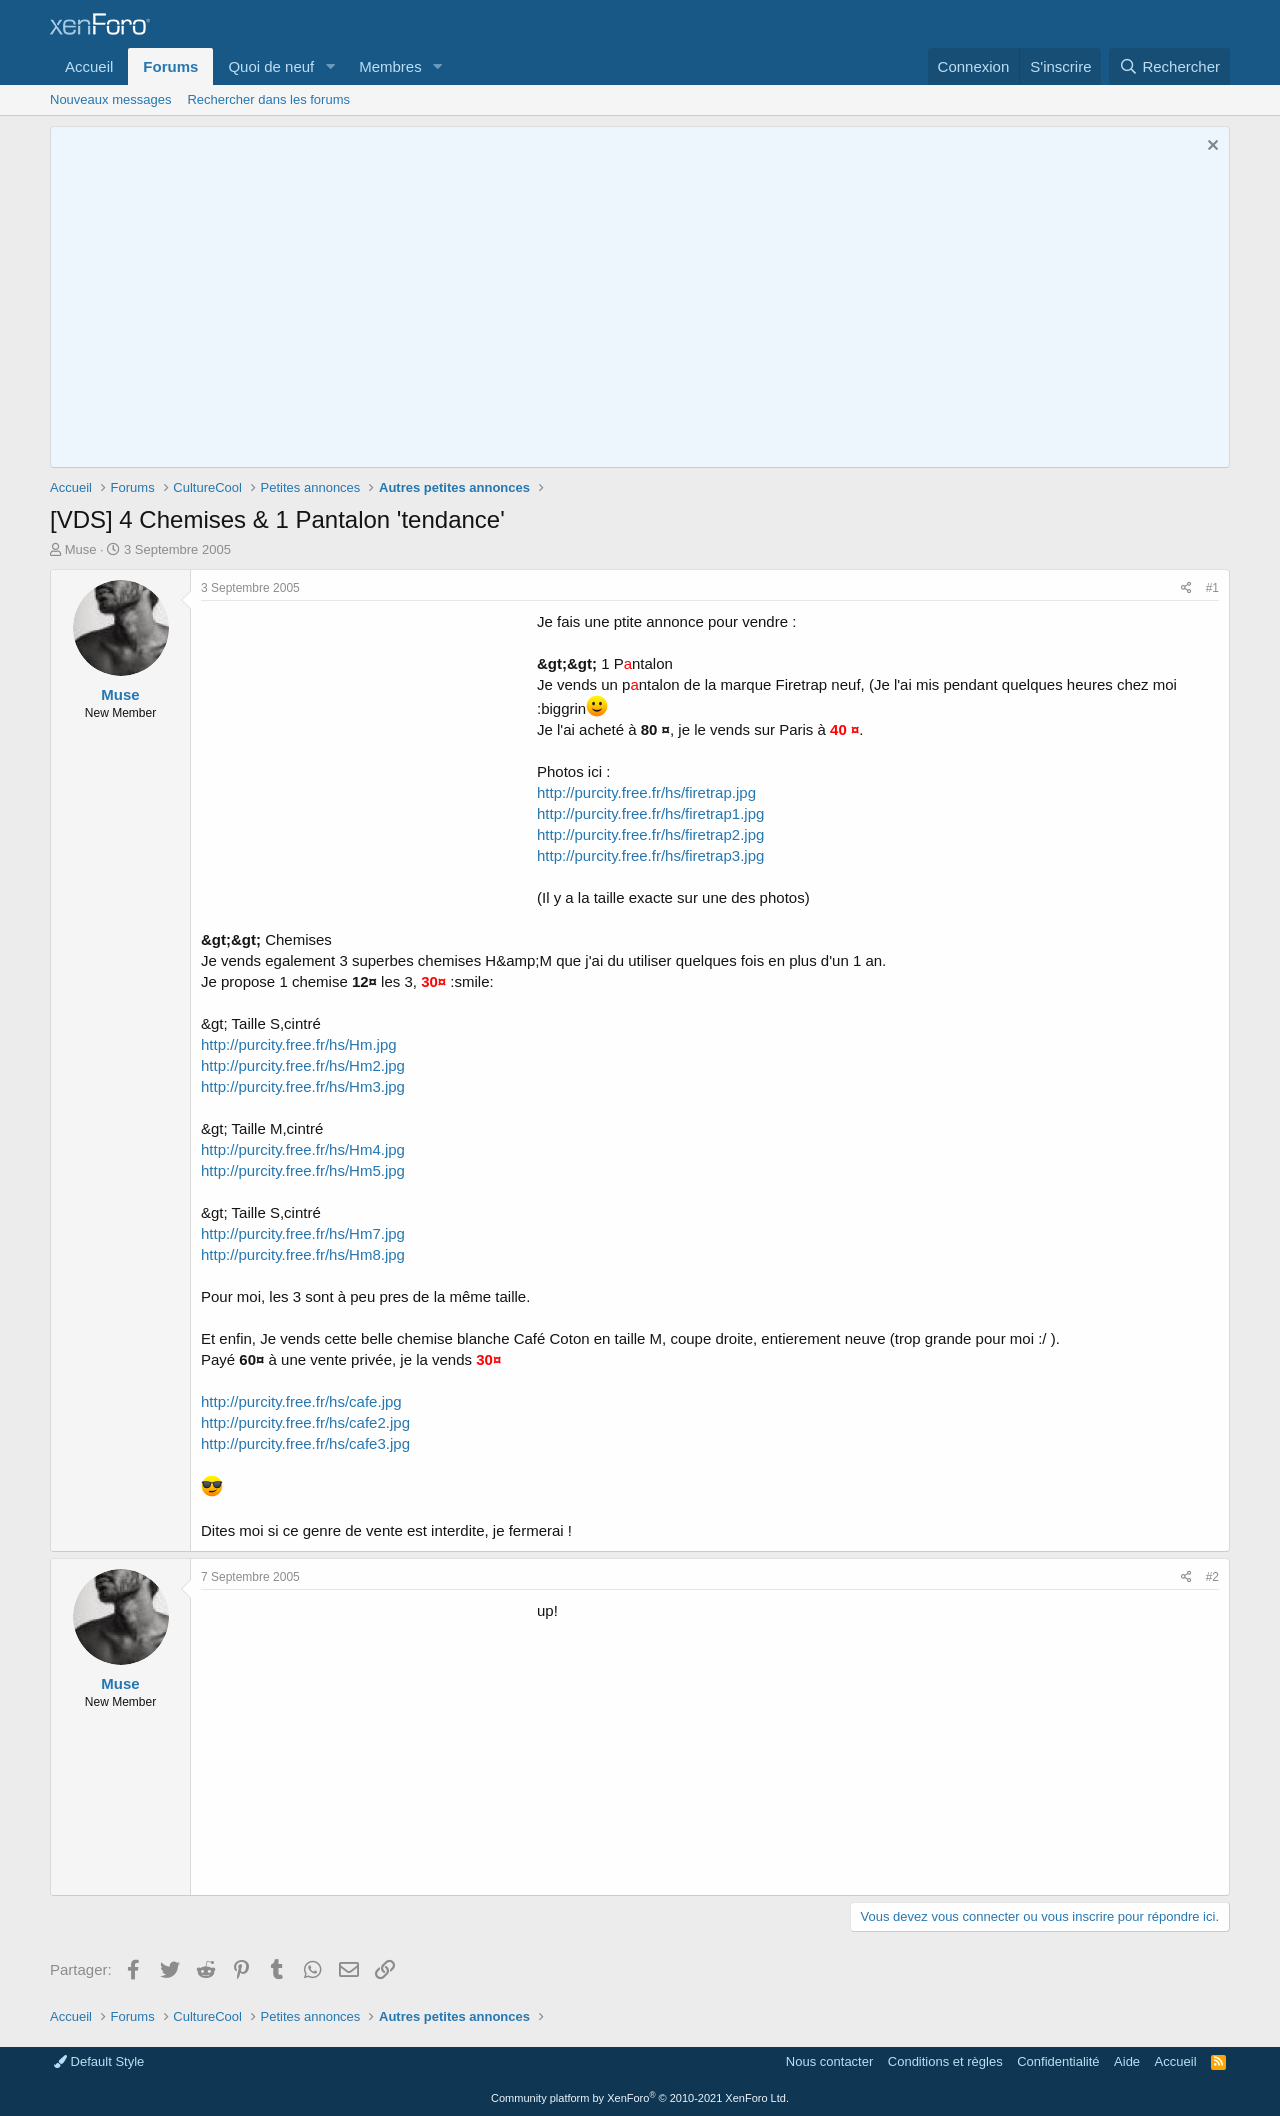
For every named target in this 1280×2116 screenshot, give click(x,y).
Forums (170, 66)
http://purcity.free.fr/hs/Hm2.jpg (303, 1065)
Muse (81, 549)
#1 (1212, 588)
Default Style (99, 2061)
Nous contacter (829, 2061)
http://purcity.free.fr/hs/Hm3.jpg (303, 1086)
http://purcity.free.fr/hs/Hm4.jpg (303, 1149)
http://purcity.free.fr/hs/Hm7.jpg (303, 1233)
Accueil (89, 66)
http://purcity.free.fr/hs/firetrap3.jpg (650, 855)
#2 (1212, 1577)
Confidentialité (1058, 2061)
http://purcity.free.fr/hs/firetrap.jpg (646, 792)
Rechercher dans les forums (268, 99)
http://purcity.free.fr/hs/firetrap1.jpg (650, 813)
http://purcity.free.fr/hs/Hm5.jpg (303, 1170)
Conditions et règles (945, 2061)
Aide (1127, 2061)
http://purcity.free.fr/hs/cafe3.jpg (305, 1443)
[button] (330, 66)
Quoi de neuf (271, 66)
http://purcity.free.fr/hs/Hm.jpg (299, 1044)
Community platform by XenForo (640, 2098)
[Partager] (1186, 588)
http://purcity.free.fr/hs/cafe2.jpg (305, 1422)
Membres (390, 66)
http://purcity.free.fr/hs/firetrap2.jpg (650, 834)
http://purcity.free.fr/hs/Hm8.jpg (303, 1254)
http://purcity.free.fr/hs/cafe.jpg (301, 1401)
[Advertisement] (369, 751)
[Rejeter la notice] (1210, 147)
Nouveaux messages (110, 99)
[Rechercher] (1169, 66)
